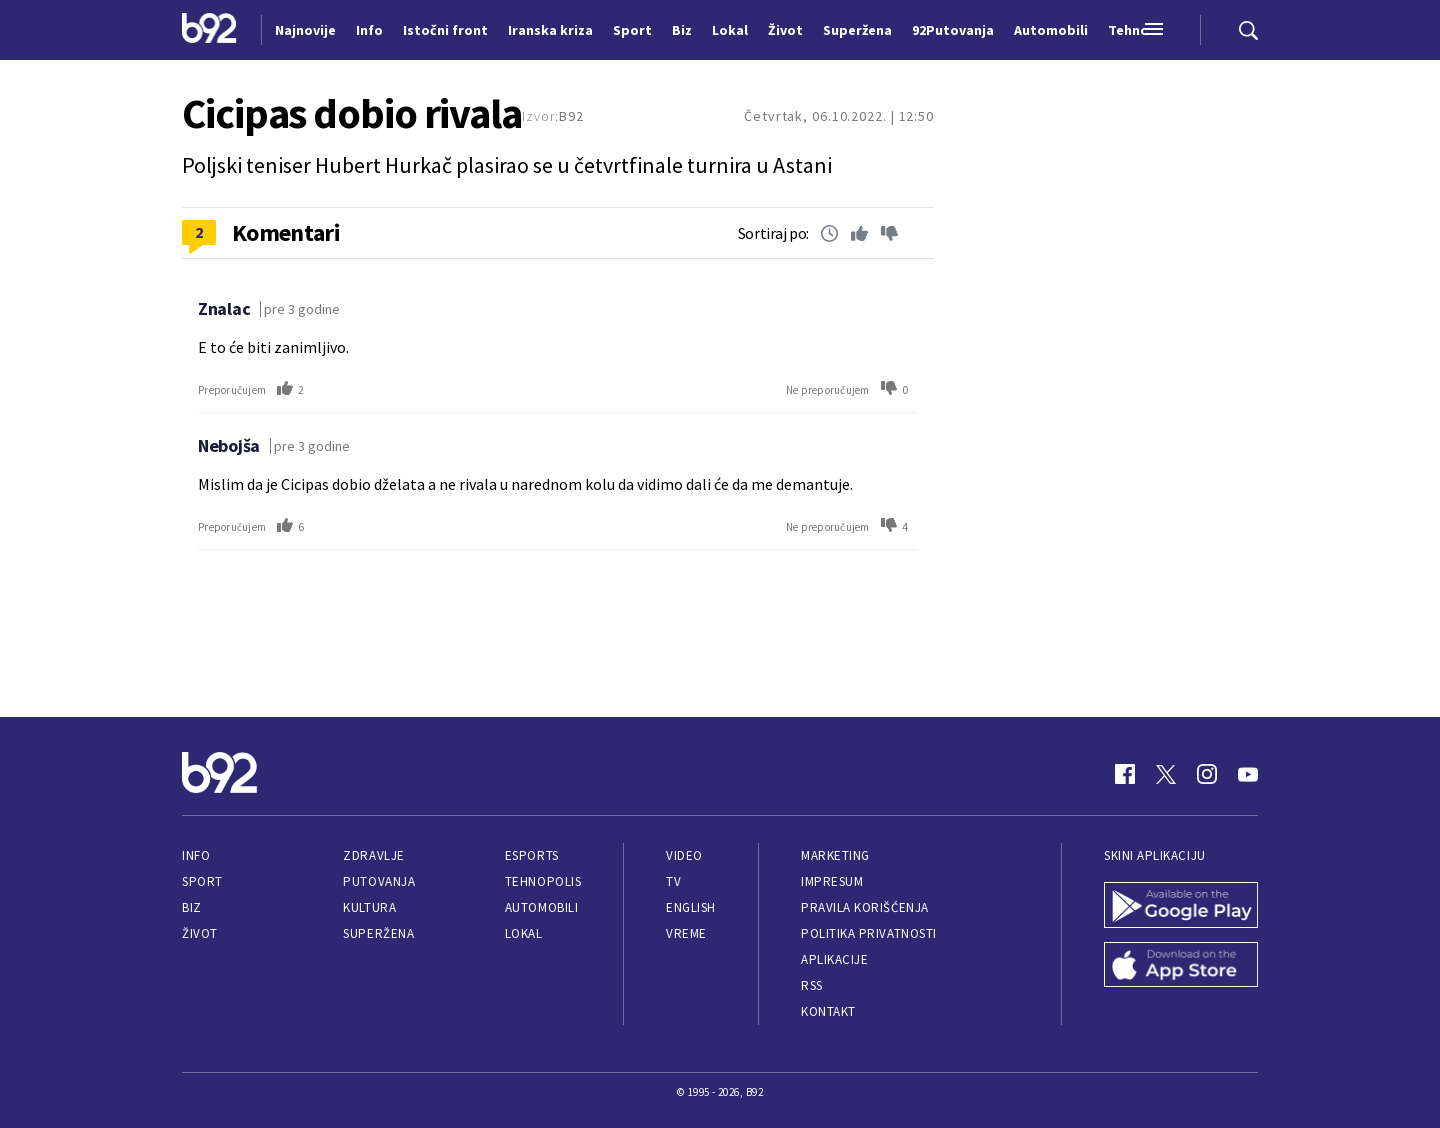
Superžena (378, 933)
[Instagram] (1207, 774)
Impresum (832, 881)
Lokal (524, 933)
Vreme (686, 933)
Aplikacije (834, 959)
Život (200, 933)
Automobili (541, 907)
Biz (192, 907)
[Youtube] (1248, 774)
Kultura (369, 907)
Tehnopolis (543, 881)
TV (673, 881)
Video (684, 855)
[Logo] (209, 30)
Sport (202, 881)
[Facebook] (1125, 774)
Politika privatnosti (869, 933)
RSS (812, 985)
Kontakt (828, 1011)
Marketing (835, 855)
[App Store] (1181, 967)
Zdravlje (373, 855)
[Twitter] (1166, 774)
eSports (532, 855)
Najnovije (305, 30)
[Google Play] (1181, 907)
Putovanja (379, 881)
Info (196, 855)
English (691, 907)
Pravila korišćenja (865, 907)
